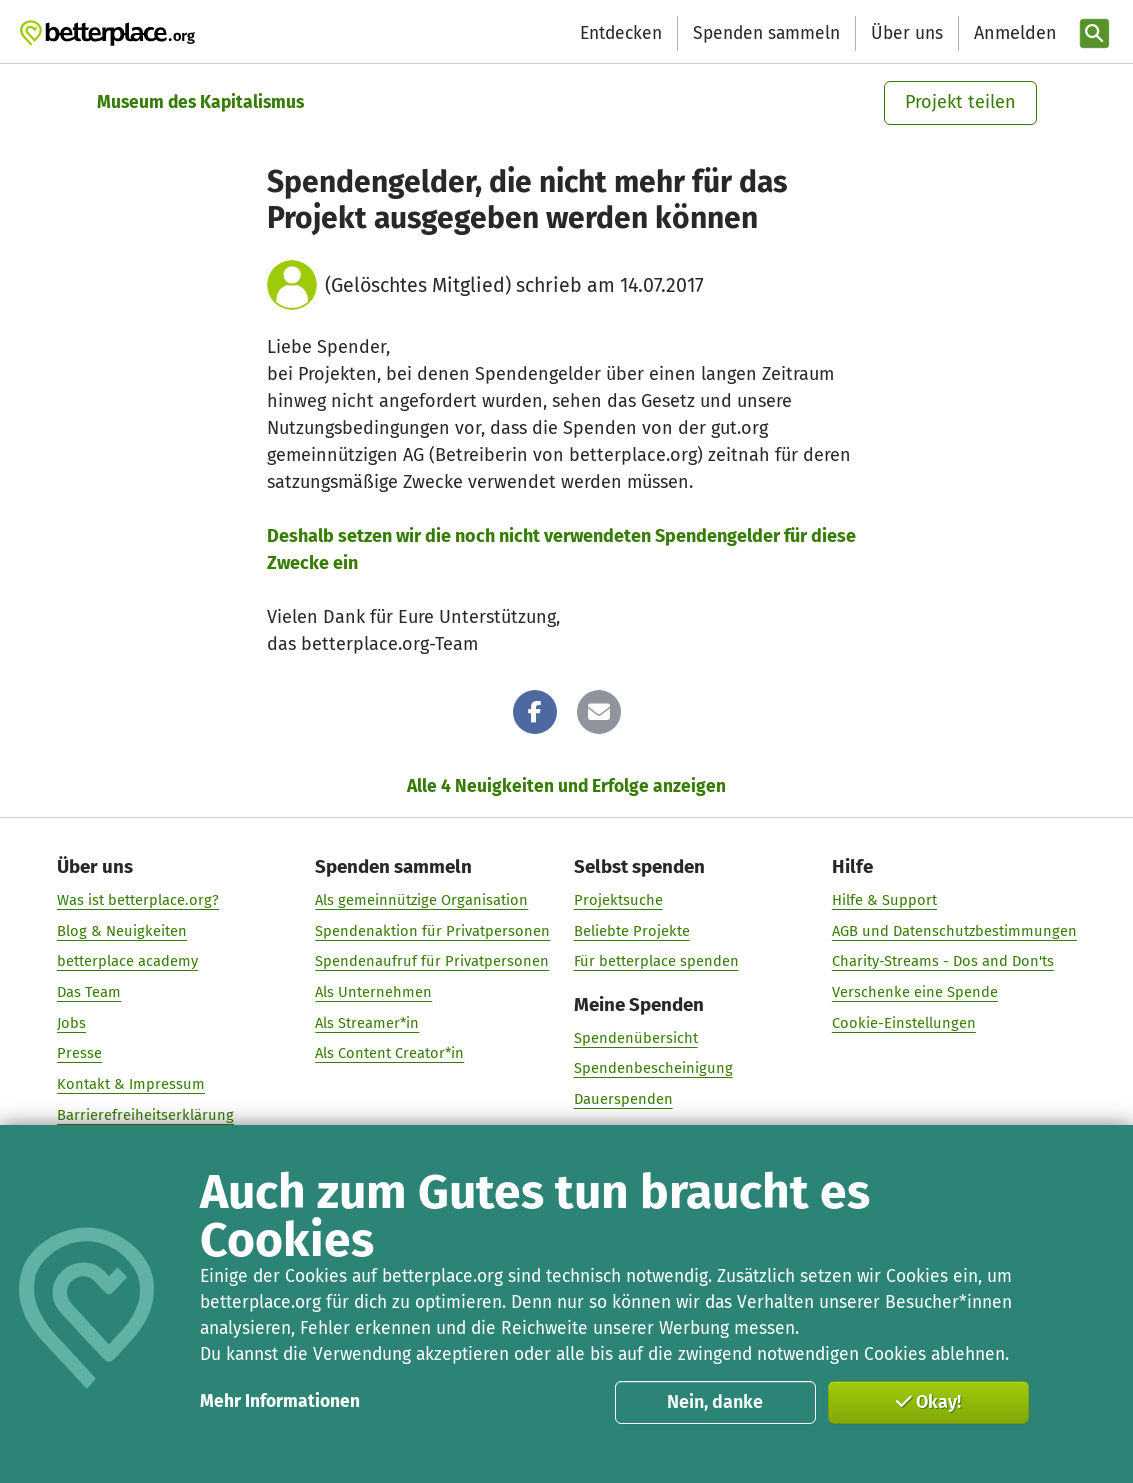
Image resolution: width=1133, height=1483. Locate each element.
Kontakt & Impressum (131, 1083)
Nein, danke (715, 1402)
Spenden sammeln (766, 33)
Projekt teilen (960, 102)
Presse (79, 1053)
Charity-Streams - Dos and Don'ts (942, 961)
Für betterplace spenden (655, 961)
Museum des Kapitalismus (200, 102)
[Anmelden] (1013, 33)
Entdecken (621, 33)
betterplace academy (127, 961)
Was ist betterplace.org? (138, 899)
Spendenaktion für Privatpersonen (432, 930)
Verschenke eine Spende (914, 991)
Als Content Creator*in (389, 1053)
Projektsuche (617, 899)
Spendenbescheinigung (652, 1068)
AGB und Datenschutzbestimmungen (953, 930)
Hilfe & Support (883, 899)
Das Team (89, 991)
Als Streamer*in (367, 1022)
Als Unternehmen (373, 991)
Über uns (907, 33)
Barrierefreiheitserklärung (145, 1114)
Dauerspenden (622, 1098)
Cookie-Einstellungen (903, 1022)
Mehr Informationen (280, 1401)
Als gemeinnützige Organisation (421, 899)
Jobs (71, 1022)
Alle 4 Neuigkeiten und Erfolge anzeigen (566, 786)
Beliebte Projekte (631, 930)
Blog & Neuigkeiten (122, 930)
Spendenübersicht (635, 1037)
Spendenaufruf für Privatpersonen (432, 961)
